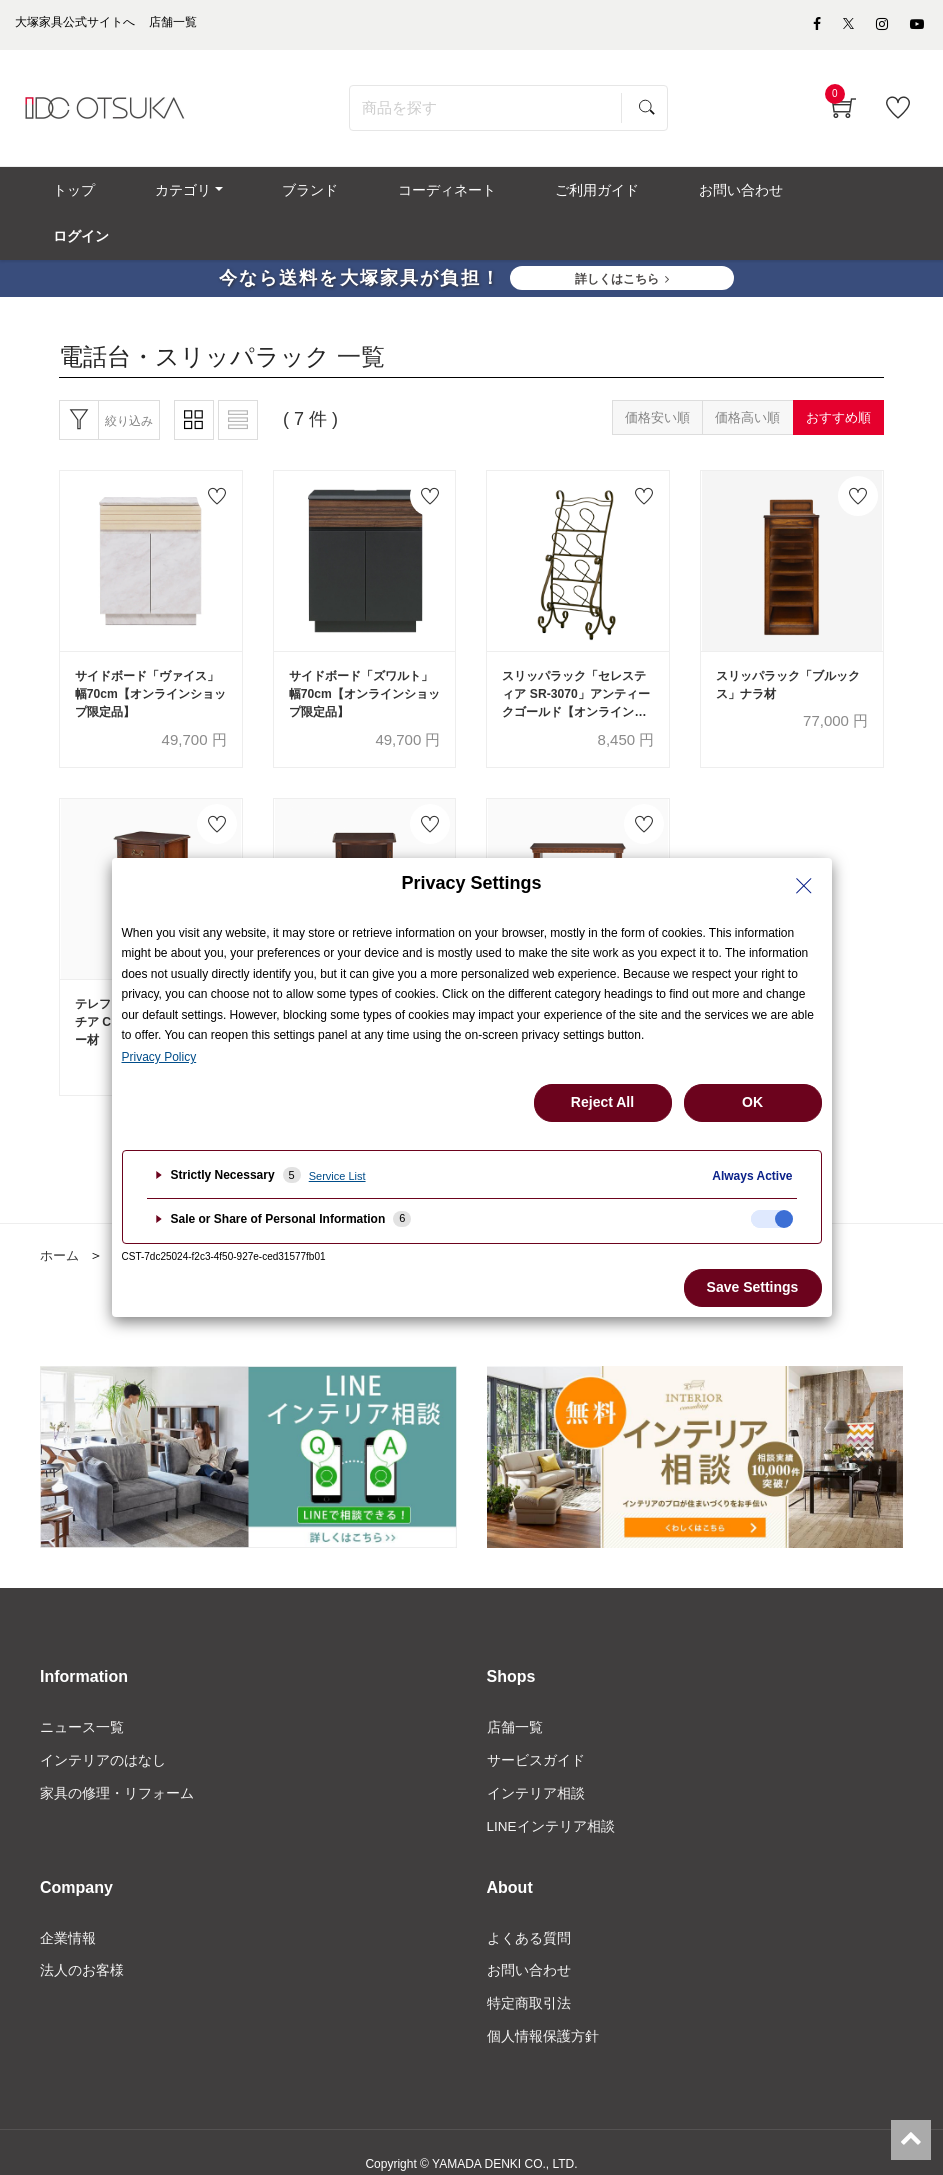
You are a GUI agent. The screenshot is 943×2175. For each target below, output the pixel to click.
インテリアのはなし (103, 1734)
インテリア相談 (536, 1768)
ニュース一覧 (82, 1700)
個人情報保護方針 (543, 2016)
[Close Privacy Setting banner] (804, 886)
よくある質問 (529, 1914)
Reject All (602, 1102)
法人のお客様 (82, 1948)
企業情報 (68, 1914)
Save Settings (753, 1287)
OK (752, 1102)
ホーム (61, 1228)
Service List (337, 1176)
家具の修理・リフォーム (117, 1768)
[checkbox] (772, 1219)
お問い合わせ (529, 1948)
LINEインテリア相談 (551, 1802)
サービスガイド (536, 1734)
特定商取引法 (529, 1982)
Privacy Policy (159, 1057)
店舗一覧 (515, 1700)
